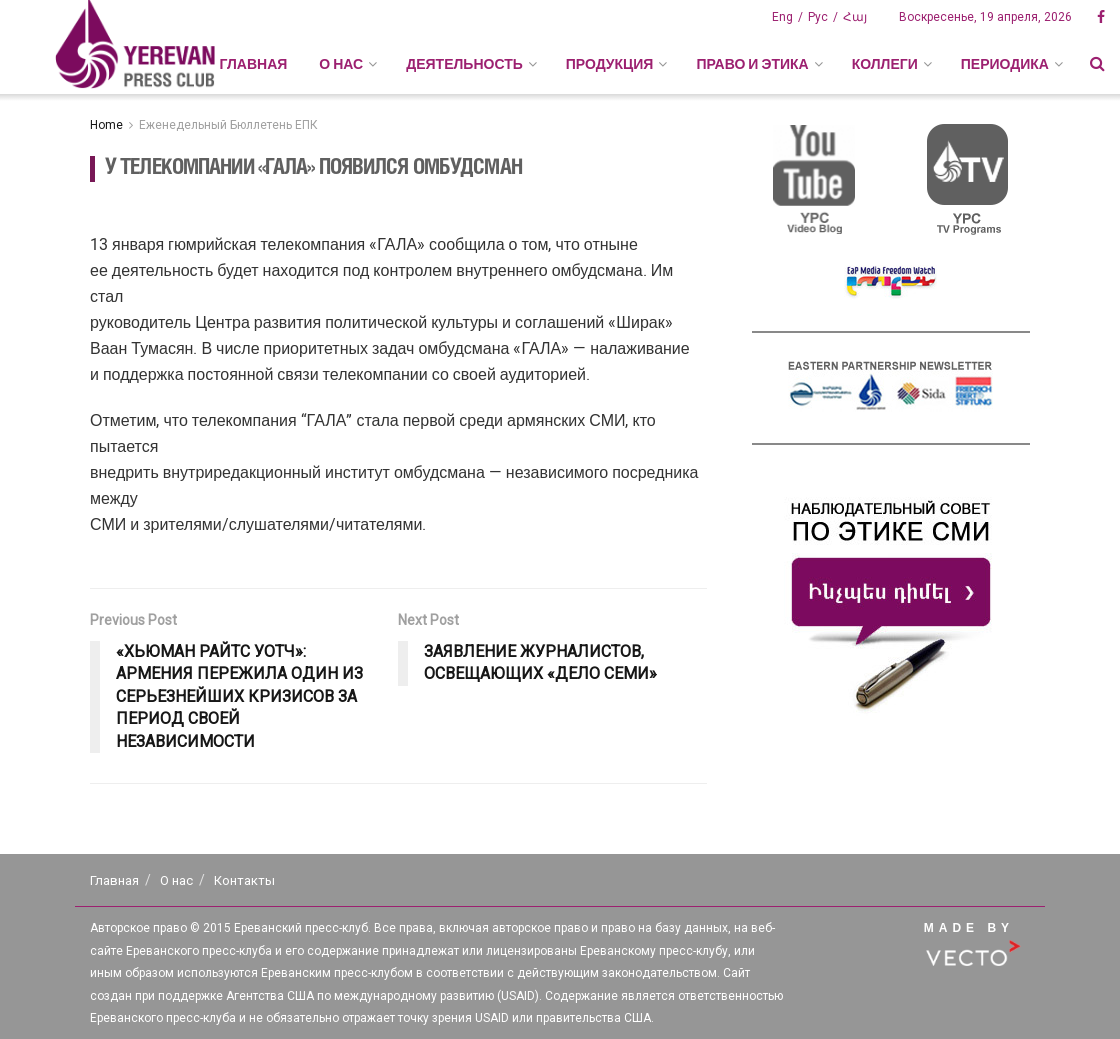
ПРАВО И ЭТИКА (752, 64)
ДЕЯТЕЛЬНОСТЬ (464, 64)
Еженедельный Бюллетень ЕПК (228, 125)
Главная (253, 64)
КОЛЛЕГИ (885, 64)
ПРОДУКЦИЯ (610, 64)
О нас (176, 880)
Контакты (244, 880)
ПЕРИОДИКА (1005, 64)
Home (106, 125)
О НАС (341, 64)
